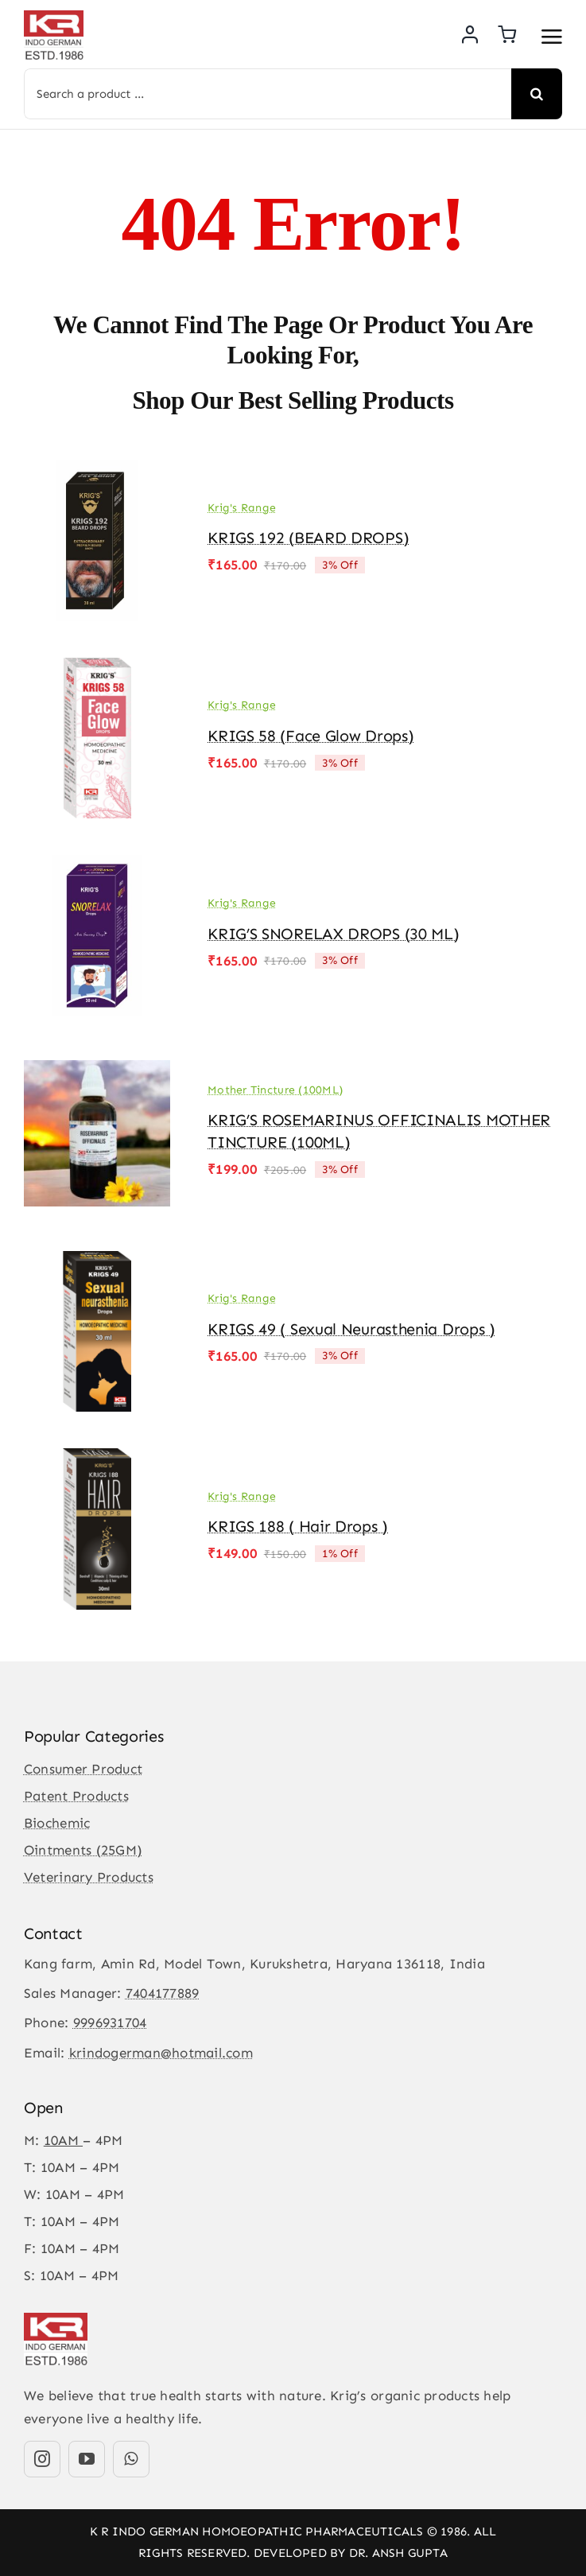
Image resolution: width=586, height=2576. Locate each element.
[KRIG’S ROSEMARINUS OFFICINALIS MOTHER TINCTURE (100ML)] (97, 1064)
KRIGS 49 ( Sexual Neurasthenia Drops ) (351, 1329)
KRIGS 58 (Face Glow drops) (310, 735)
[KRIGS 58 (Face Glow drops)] (97, 669)
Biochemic (57, 1823)
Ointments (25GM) (83, 1850)
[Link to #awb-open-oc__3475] (551, 36)
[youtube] (86, 2459)
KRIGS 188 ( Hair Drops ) (298, 1526)
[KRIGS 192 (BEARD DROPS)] (97, 471)
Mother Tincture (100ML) (275, 1090)
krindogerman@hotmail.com (161, 2053)
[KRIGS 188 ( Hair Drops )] (97, 1459)
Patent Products (76, 1796)
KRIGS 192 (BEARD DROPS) (308, 537)
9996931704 (110, 2022)
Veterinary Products (88, 1877)
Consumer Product (83, 1769)
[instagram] (42, 2459)
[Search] (536, 93)
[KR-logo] (53, 17)
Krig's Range (242, 508)
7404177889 (163, 1993)
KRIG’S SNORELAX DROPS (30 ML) (333, 933)
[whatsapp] (131, 2459)
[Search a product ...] (267, 93)
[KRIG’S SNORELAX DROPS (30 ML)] (97, 866)
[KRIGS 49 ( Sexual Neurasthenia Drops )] (97, 1262)
